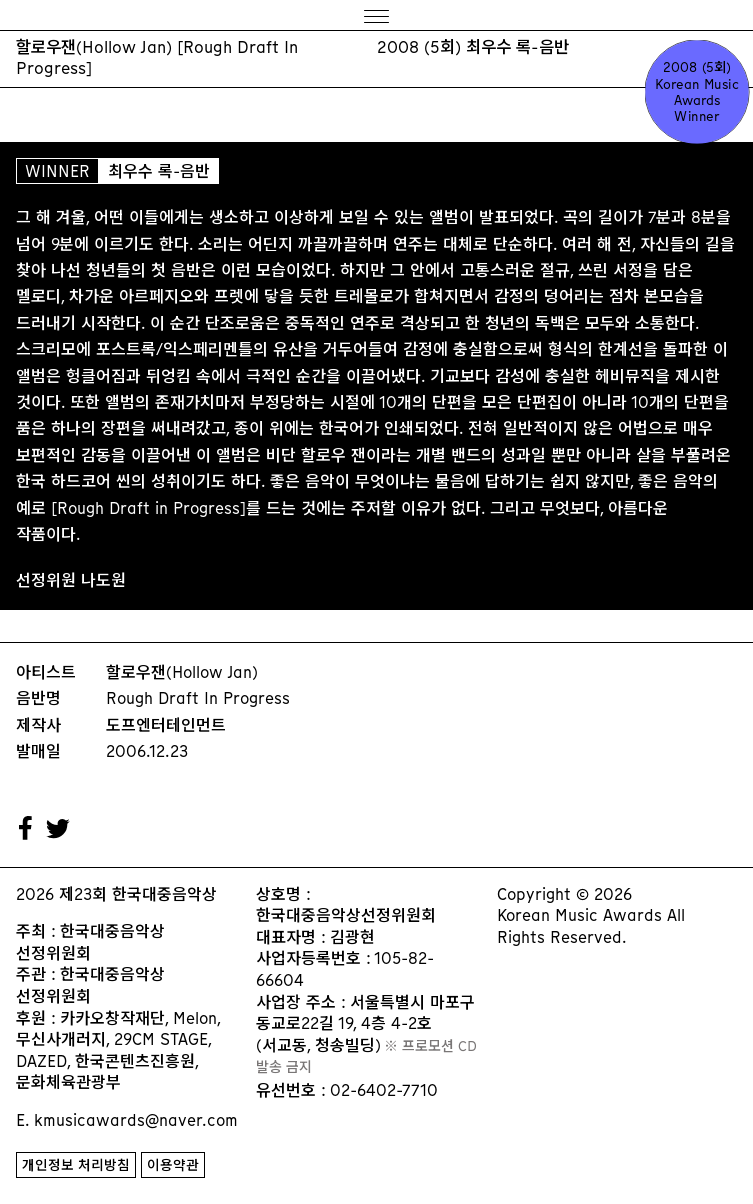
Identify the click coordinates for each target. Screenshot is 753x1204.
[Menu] (376, 15)
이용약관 (173, 1165)
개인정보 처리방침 (76, 1165)
